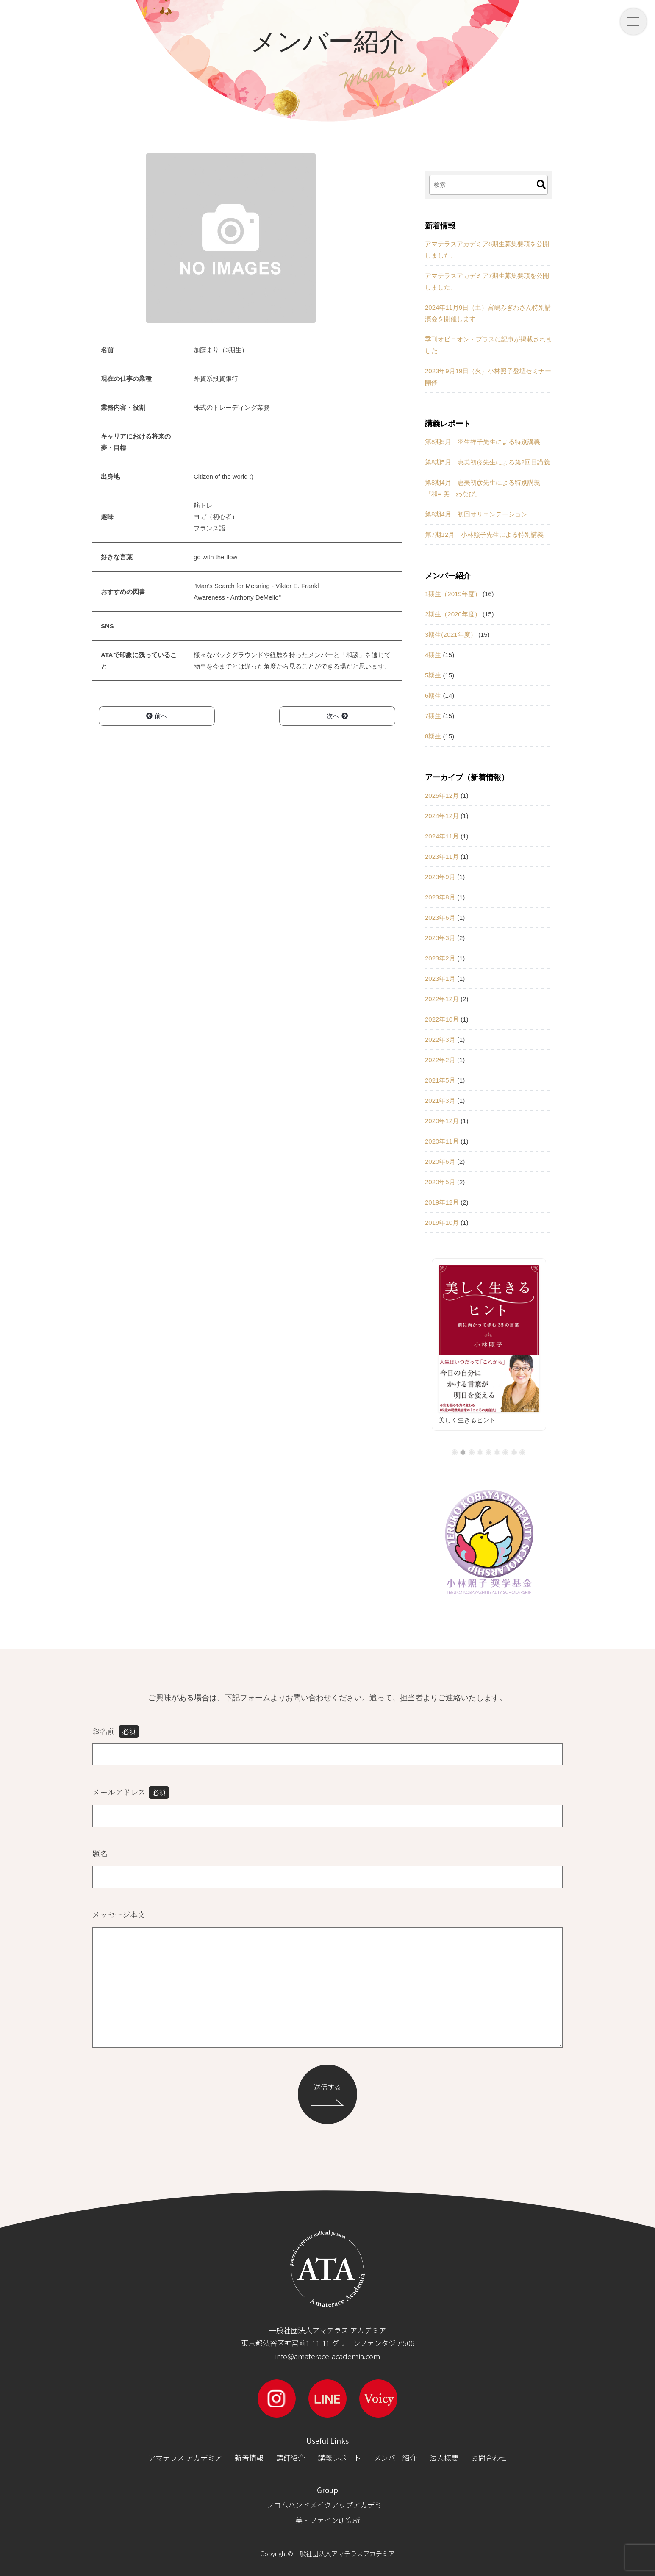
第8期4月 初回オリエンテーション (476, 514)
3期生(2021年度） (451, 634)
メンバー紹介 (395, 2457)
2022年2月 (440, 1059)
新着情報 (249, 2457)
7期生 (433, 715)
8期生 (433, 736)
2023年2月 (440, 958)
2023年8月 (440, 897)
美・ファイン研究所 (327, 2520)
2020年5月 (440, 1181)
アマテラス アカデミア (185, 2457)
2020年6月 (440, 1161)
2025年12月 (442, 795)
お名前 (115, 1731)
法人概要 (444, 2457)
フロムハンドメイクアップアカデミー (327, 2504)
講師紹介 (290, 2457)
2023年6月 (440, 917)
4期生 (433, 654)
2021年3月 (440, 1100)
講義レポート (339, 2457)
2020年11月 (442, 1141)
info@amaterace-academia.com (327, 2356)
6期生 (433, 695)
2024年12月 (442, 815)
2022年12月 (442, 998)
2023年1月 (440, 978)
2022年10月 (442, 1019)
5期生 (433, 675)
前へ (156, 715)
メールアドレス (130, 1792)
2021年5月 (440, 1080)
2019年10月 (442, 1222)
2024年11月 (442, 836)
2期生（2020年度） (453, 614)
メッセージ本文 (118, 1914)
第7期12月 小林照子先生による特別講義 (484, 534)
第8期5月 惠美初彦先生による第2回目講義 (487, 462)
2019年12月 (442, 1202)
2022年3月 (440, 1039)
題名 (100, 1853)
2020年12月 (442, 1120)
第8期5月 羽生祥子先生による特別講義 (482, 441)
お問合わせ (489, 2457)
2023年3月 (440, 937)
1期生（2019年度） (453, 593)
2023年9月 (440, 876)
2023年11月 (442, 856)
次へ (337, 715)
